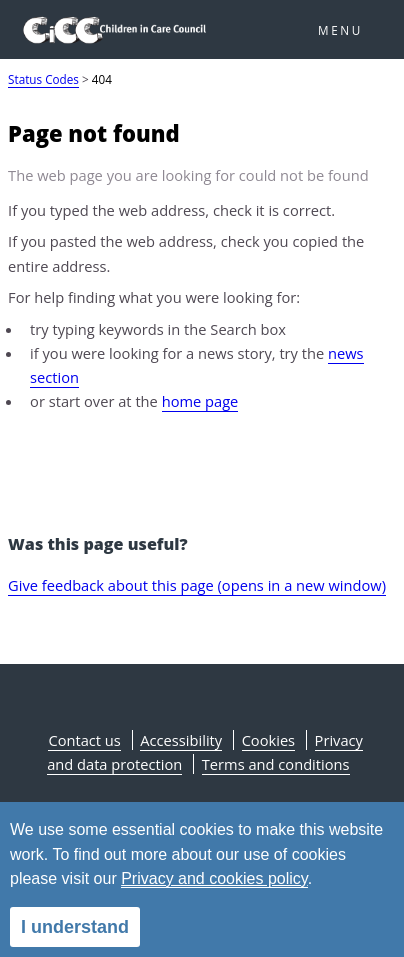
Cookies (268, 740)
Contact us (84, 740)
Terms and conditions (276, 764)
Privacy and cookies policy (214, 878)
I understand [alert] (75, 927)
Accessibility (181, 740)
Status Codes (43, 79)
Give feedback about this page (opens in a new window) (197, 585)
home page (200, 401)
